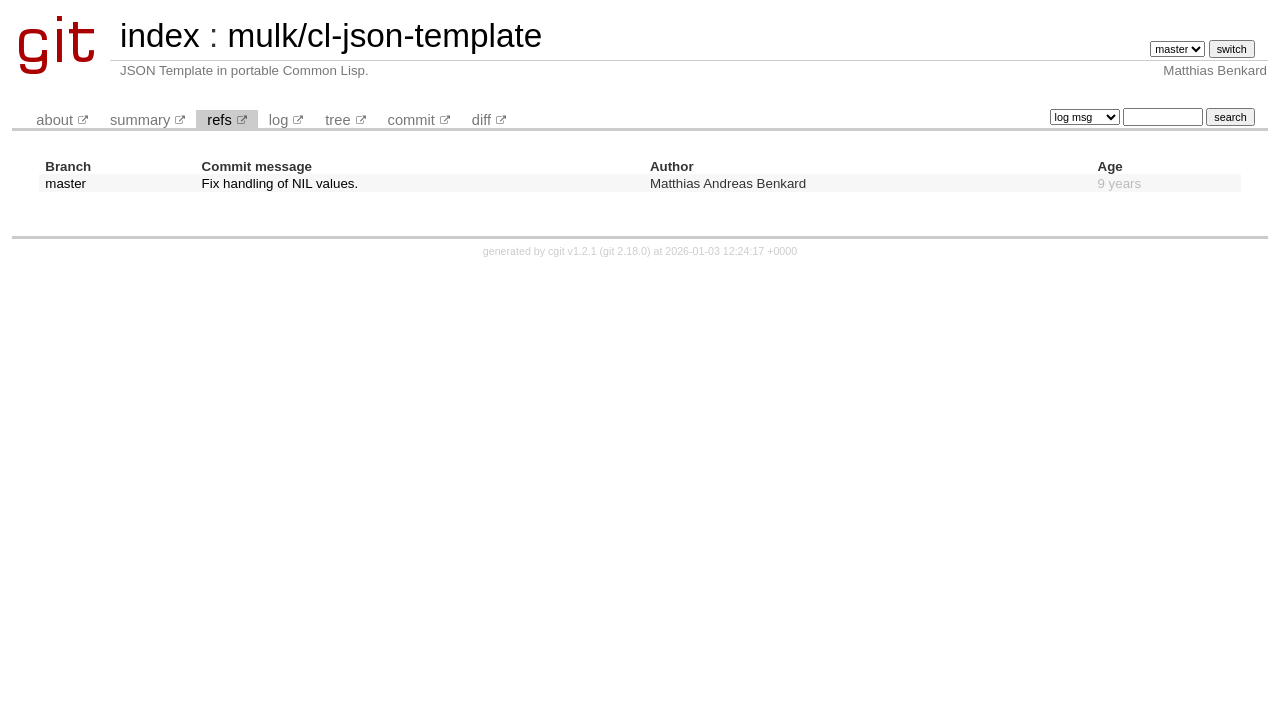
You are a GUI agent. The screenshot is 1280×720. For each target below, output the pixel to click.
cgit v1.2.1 (572, 251)
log (279, 120)
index (160, 35)
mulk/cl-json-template (384, 35)
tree (337, 120)
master (65, 183)
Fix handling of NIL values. (280, 183)
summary (140, 120)
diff (481, 120)
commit (411, 120)
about (54, 120)
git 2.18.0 (625, 251)
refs (219, 120)
